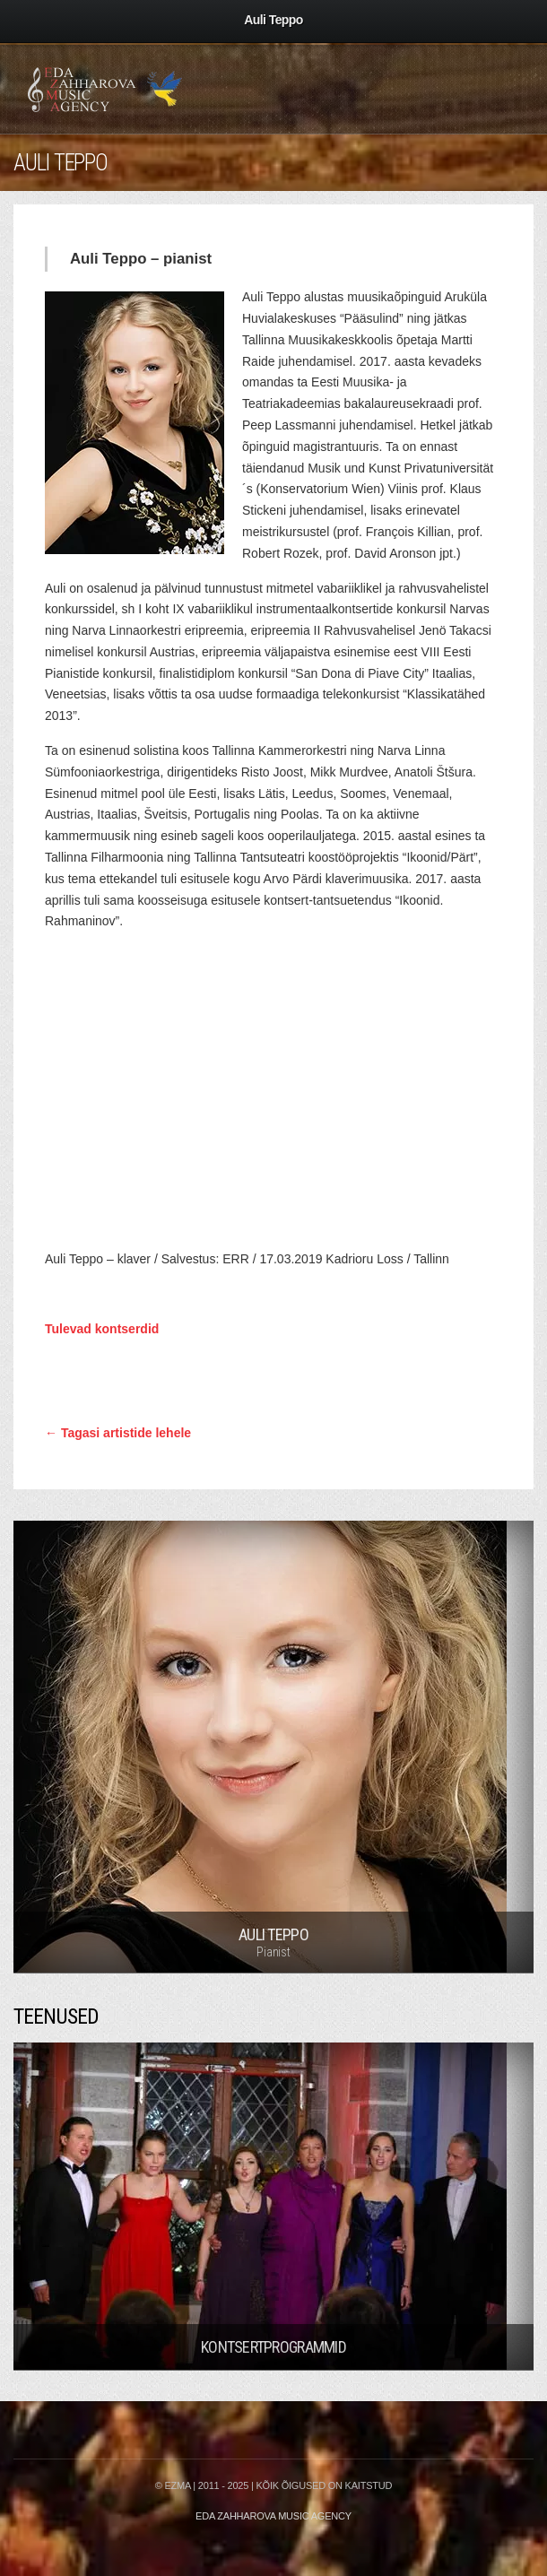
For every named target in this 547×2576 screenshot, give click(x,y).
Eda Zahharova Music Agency (273, 2516)
